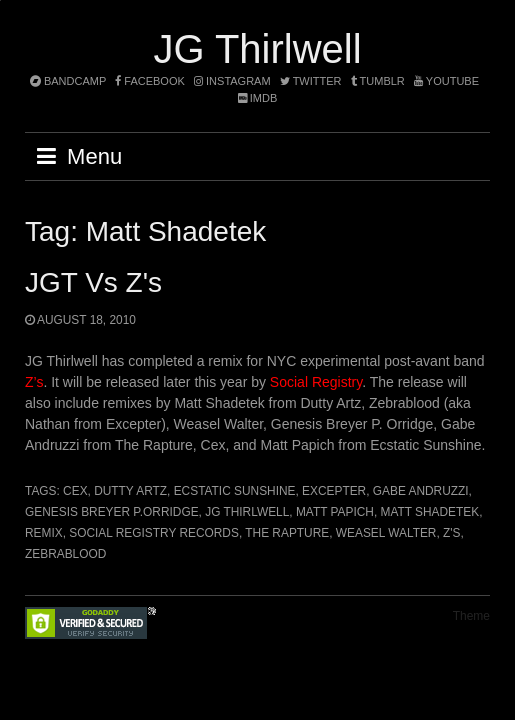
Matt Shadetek (430, 512)
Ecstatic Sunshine (235, 491)
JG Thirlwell (257, 49)
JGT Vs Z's (93, 282)
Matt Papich (335, 512)
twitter (311, 81)
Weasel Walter (386, 533)
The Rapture (287, 533)
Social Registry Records (154, 533)
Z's (451, 533)
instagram (232, 81)
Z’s (34, 382)
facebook (150, 81)
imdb (258, 98)
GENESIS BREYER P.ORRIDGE (112, 512)
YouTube (446, 81)
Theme (471, 616)
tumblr (379, 81)
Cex (75, 491)
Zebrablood (65, 554)
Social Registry (316, 382)
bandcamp (68, 81)
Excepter (334, 491)
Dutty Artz (130, 491)
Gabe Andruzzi (421, 491)
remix (44, 533)
